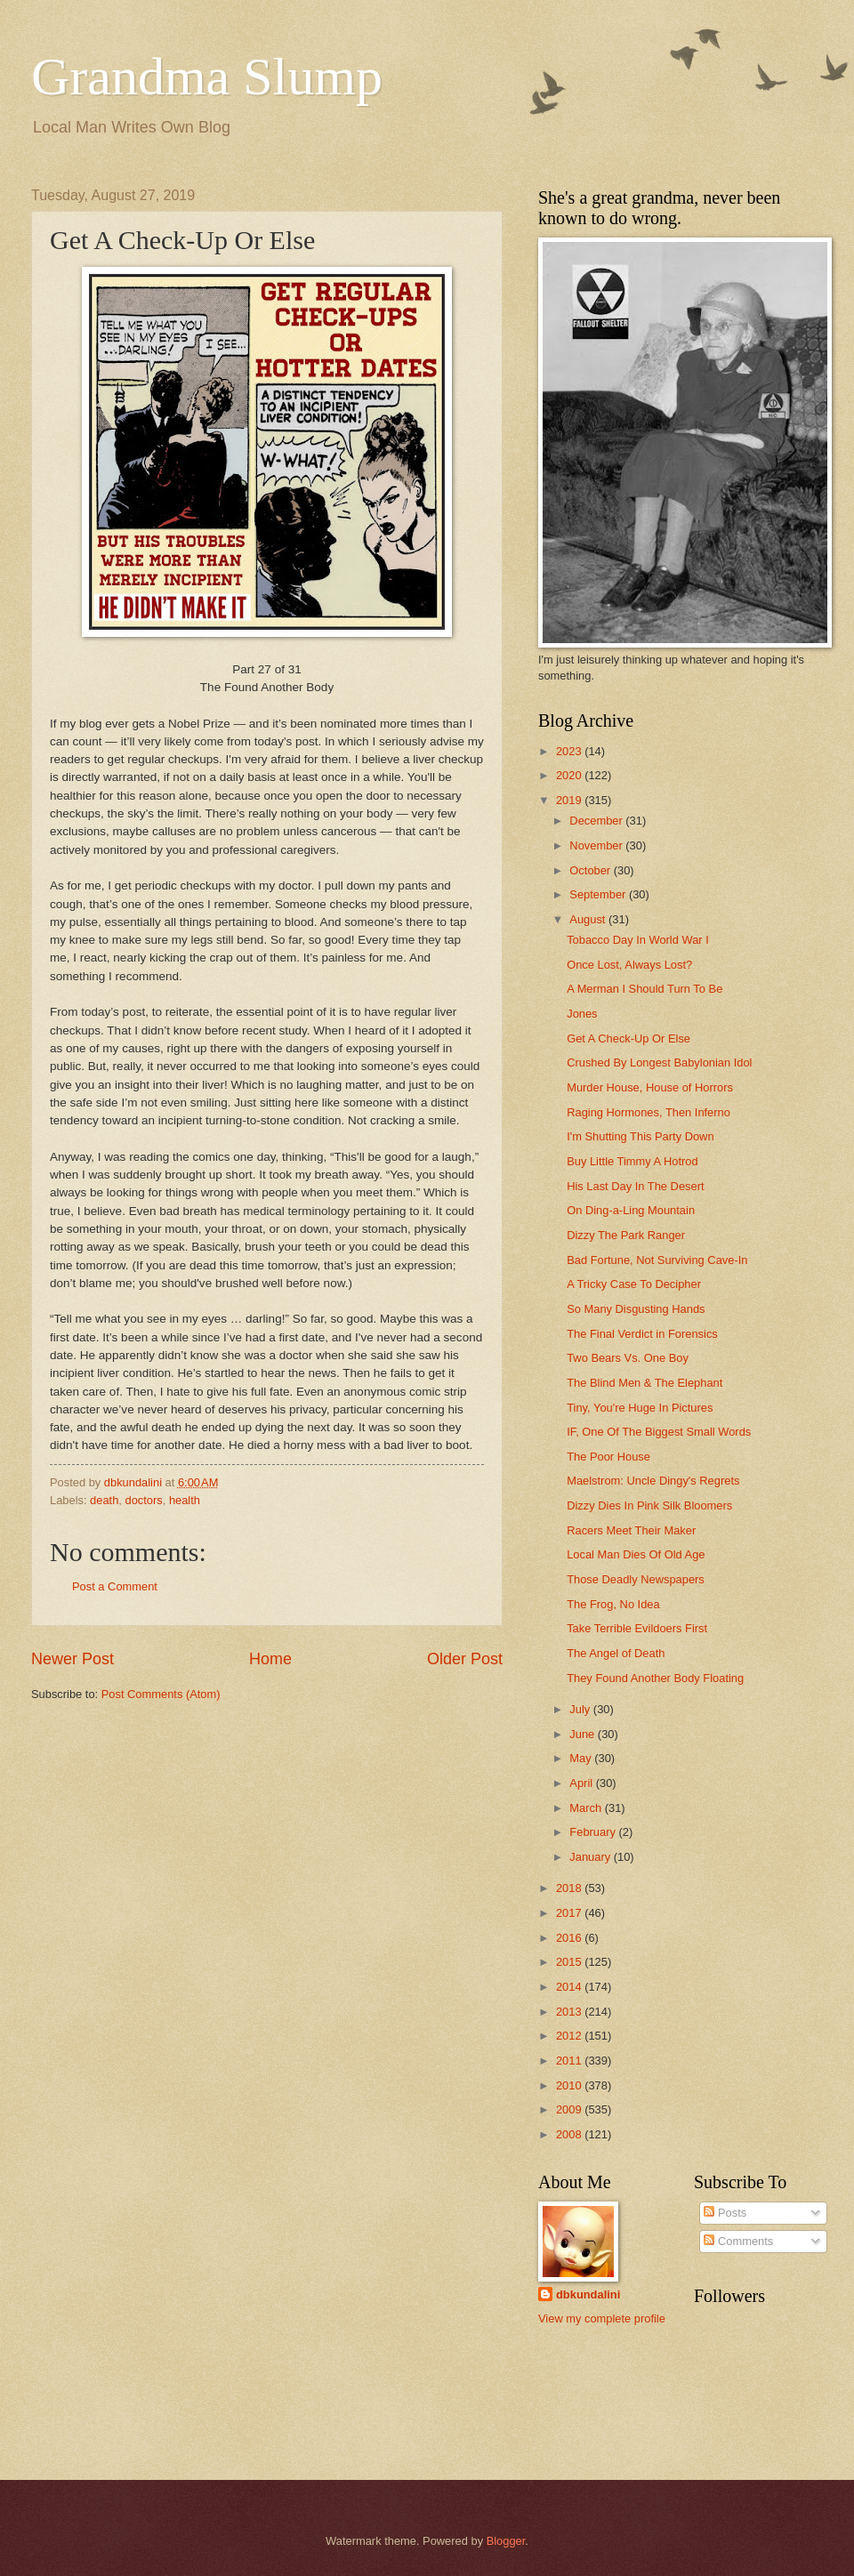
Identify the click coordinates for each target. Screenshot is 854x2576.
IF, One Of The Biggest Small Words (659, 1431)
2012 (570, 2035)
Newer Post (72, 1659)
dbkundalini (588, 2294)
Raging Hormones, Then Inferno (648, 1112)
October (591, 870)
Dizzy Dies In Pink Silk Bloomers (649, 1505)
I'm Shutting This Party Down (640, 1136)
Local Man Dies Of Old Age (636, 1554)
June (583, 1734)
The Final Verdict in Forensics (642, 1333)
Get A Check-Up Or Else (628, 1038)
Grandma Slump (207, 76)
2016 (570, 1937)
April (582, 1783)
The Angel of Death (616, 1653)
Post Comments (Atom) (161, 1694)
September (599, 894)
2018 (570, 1888)
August (588, 919)
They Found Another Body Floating (655, 1678)
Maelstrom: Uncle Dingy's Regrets (653, 1480)
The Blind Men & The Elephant (644, 1382)
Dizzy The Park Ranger (626, 1235)
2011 (570, 2060)
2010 (570, 2085)
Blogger (506, 2541)
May (581, 1758)
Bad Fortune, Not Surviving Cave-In (657, 1260)
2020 (570, 775)
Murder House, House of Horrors (650, 1087)
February (593, 1832)
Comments (738, 2241)
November (597, 845)
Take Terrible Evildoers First (637, 1628)
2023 (570, 751)
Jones (582, 1013)
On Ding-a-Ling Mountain (631, 1210)
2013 (570, 2011)
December (597, 820)
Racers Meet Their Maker (631, 1530)
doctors (144, 1500)
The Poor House (608, 1456)
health (184, 1500)
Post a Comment (114, 1586)
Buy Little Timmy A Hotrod (632, 1161)
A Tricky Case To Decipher (634, 1284)
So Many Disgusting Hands (636, 1309)
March (586, 1808)
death (104, 1500)
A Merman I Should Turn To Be (644, 988)
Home (270, 1659)
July (580, 1709)
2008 (570, 2134)
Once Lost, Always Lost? (629, 964)
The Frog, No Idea (613, 1604)
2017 (570, 1913)
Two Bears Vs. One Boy (628, 1357)
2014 (570, 1986)
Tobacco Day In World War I (638, 939)
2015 (570, 1961)
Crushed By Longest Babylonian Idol (659, 1062)
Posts (725, 2212)
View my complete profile (601, 2318)
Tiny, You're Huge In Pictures (640, 1407)
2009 (570, 2109)
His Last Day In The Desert (635, 1186)
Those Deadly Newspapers (636, 1579)
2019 (570, 800)
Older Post (465, 1659)
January (591, 1857)
